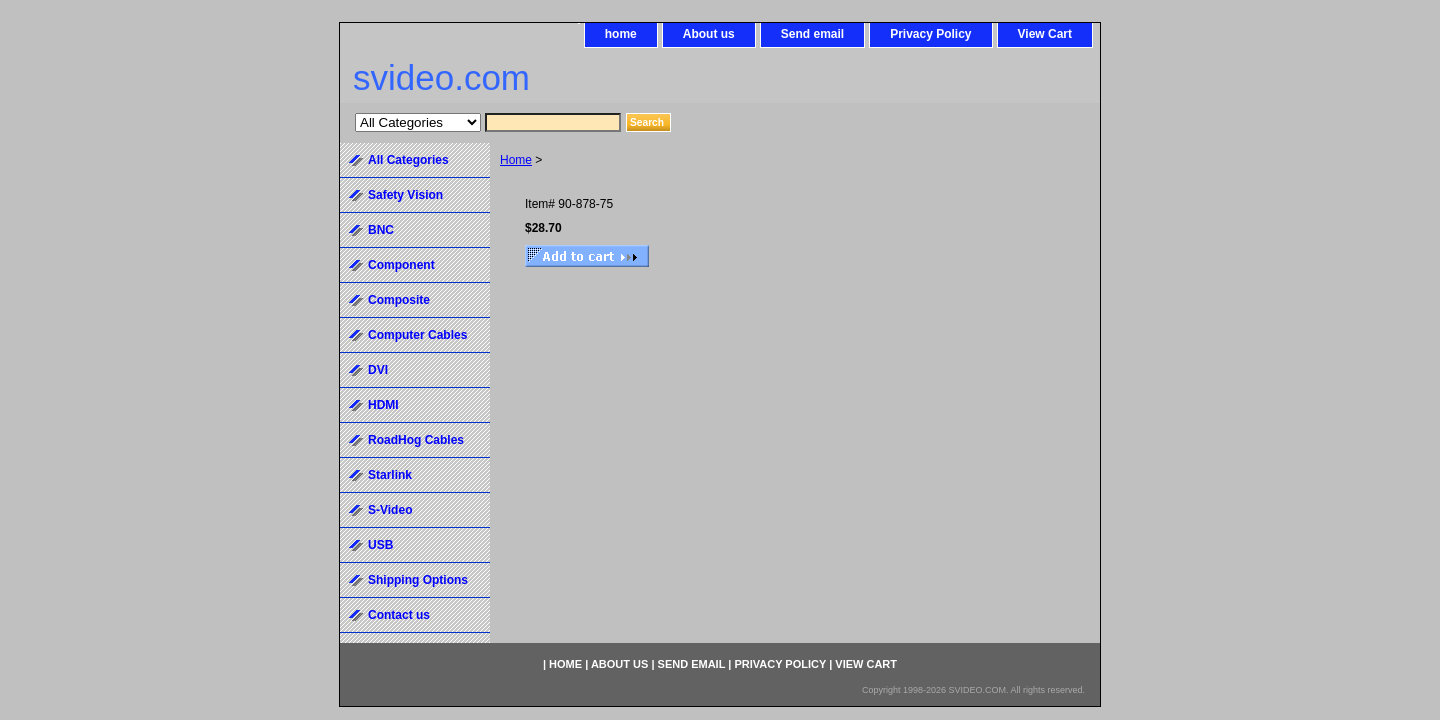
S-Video (390, 510)
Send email (812, 34)
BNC (381, 230)
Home (516, 160)
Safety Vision (405, 195)
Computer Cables (417, 335)
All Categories (408, 160)
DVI (378, 370)
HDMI (383, 405)
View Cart (1045, 34)
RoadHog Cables (416, 440)
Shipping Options (418, 580)
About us (709, 34)
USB (380, 545)
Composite (399, 300)
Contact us (399, 615)
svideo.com (441, 77)
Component (401, 265)
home (621, 34)
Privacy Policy (930, 34)
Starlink (390, 475)
